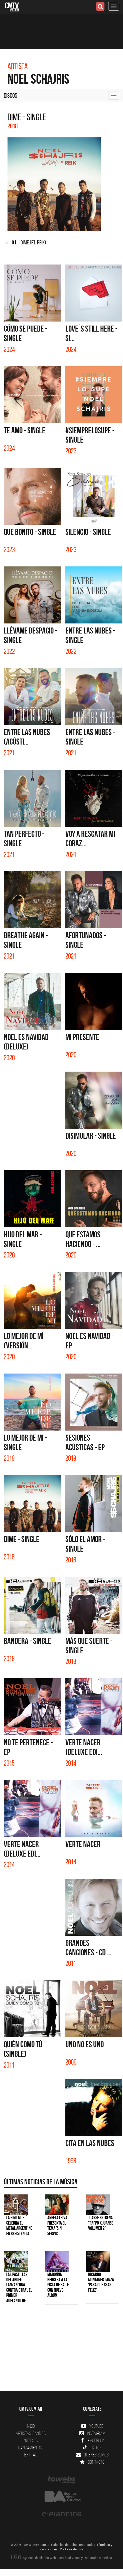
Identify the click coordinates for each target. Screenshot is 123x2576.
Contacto (92, 2462)
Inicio (31, 2426)
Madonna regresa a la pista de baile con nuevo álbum (58, 2285)
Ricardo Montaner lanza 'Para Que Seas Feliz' (101, 2282)
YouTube (92, 2426)
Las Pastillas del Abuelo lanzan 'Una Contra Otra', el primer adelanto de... (19, 2287)
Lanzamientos (30, 2447)
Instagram (92, 2433)
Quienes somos (92, 2454)
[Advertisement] (59, 2353)
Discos (10, 95)
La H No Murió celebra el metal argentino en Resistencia (19, 2225)
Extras (30, 2454)
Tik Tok (92, 2447)
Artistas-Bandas (31, 2433)
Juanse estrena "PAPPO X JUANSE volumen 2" (100, 2223)
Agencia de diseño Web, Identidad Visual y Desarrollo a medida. (62, 2557)
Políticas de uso (71, 2549)
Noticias (31, 2440)
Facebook (92, 2440)
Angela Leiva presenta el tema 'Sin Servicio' (57, 2225)
